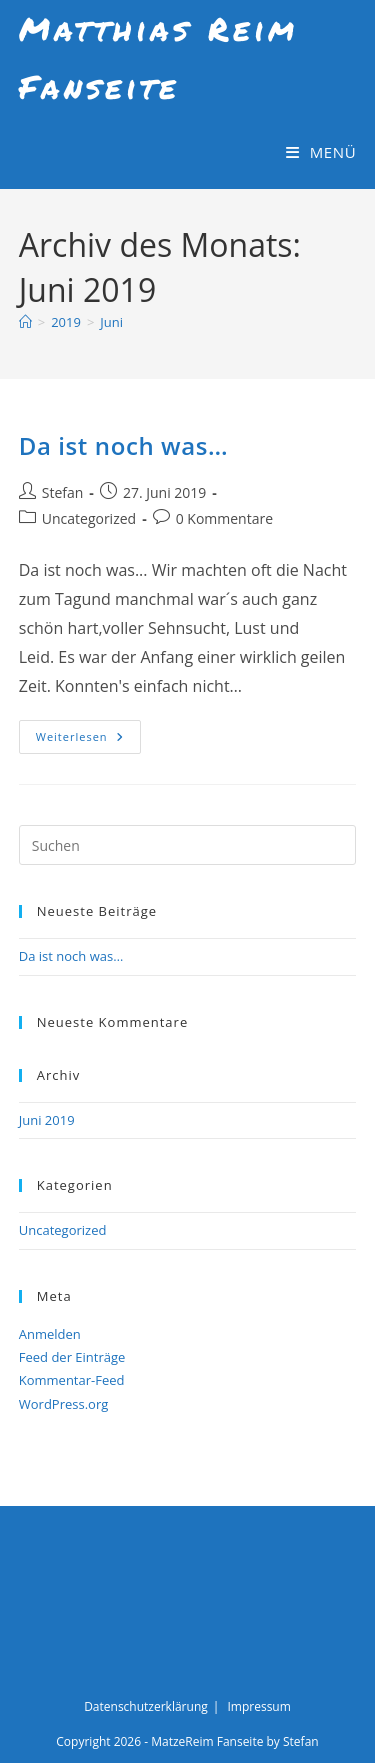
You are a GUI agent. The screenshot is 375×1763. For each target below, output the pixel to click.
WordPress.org (64, 1404)
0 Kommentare (224, 518)
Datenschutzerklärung (146, 1706)
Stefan (63, 492)
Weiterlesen (88, 740)
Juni (111, 322)
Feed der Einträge (72, 1357)
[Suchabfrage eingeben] (188, 845)
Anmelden (50, 1334)
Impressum (258, 1706)
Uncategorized (89, 518)
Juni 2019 (47, 1120)
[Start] (25, 322)
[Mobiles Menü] (321, 152)
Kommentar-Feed (72, 1380)
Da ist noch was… (124, 445)
